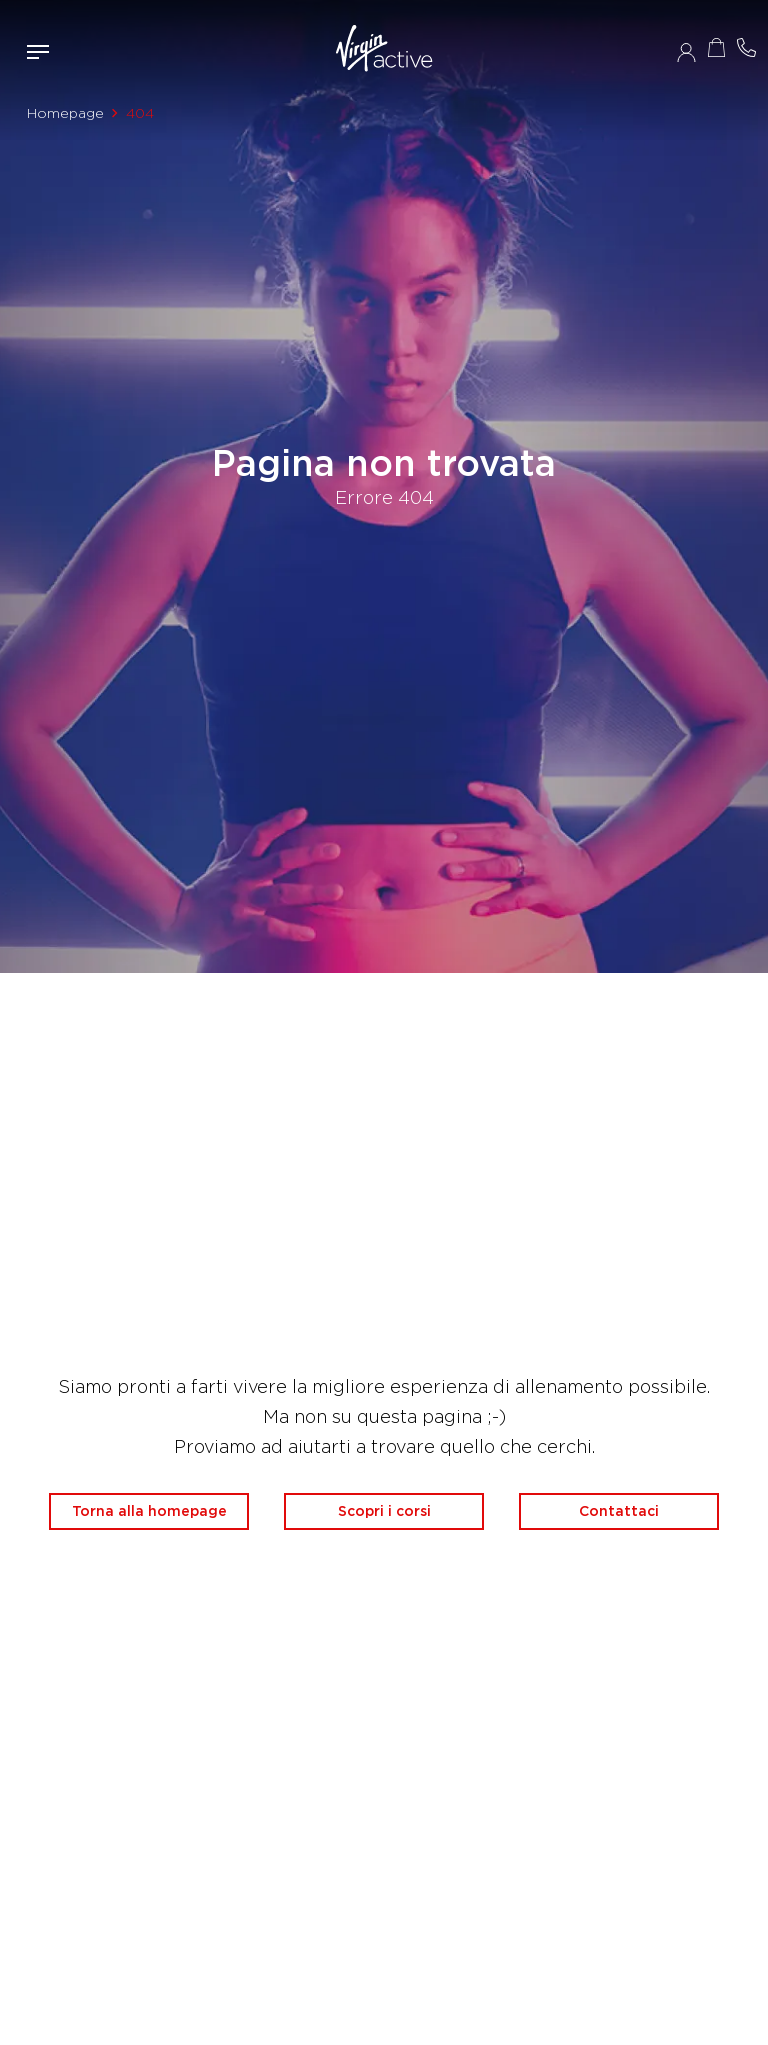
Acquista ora (716, 47)
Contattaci (619, 1511)
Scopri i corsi (384, 1511)
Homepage (65, 113)
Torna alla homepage (149, 1511)
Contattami (746, 47)
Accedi (686, 52)
